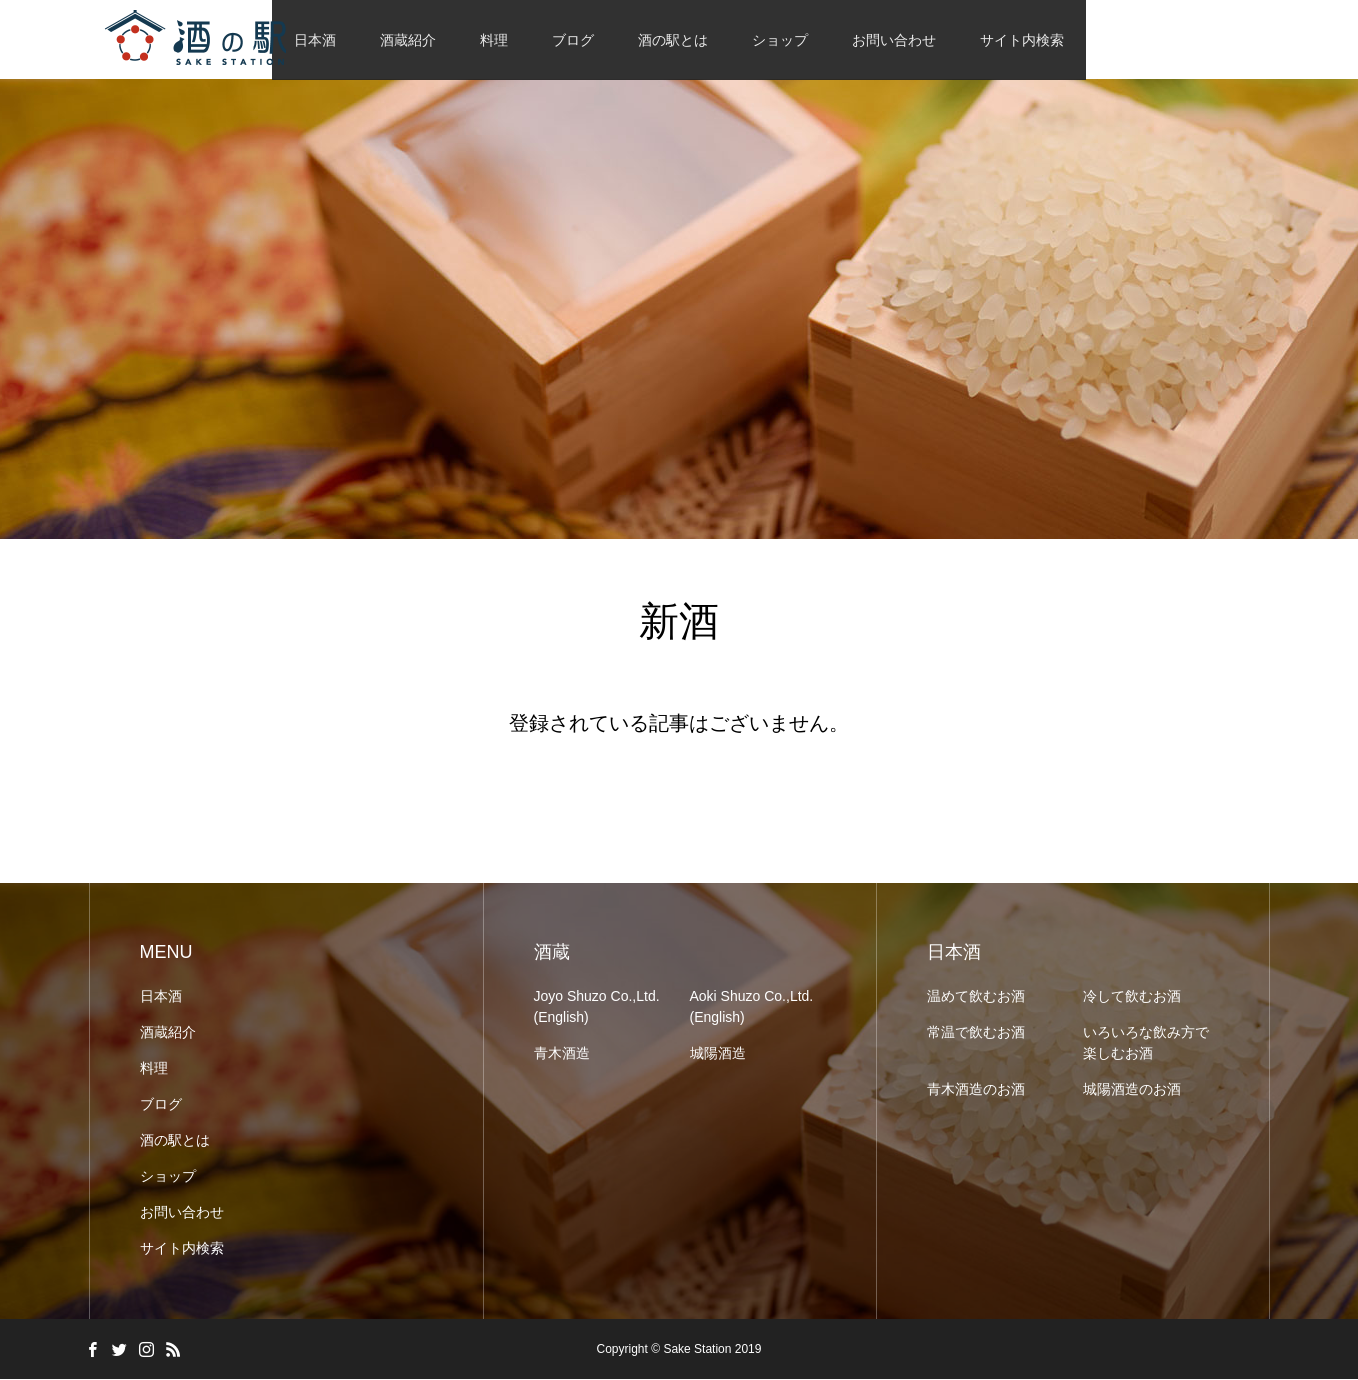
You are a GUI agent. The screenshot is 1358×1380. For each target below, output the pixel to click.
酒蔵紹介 (408, 40)
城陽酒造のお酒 (1132, 1090)
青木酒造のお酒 (976, 1090)
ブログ (573, 40)
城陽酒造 (718, 1054)
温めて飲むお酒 (976, 997)
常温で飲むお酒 (976, 1033)
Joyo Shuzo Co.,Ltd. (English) (597, 1007)
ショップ (780, 40)
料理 (494, 40)
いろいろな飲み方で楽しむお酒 (1146, 1043)
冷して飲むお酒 (1132, 997)
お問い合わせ (894, 40)
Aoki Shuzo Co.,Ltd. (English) (752, 1007)
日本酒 (161, 997)
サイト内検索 (1022, 40)
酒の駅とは (673, 40)
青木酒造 (562, 1054)
